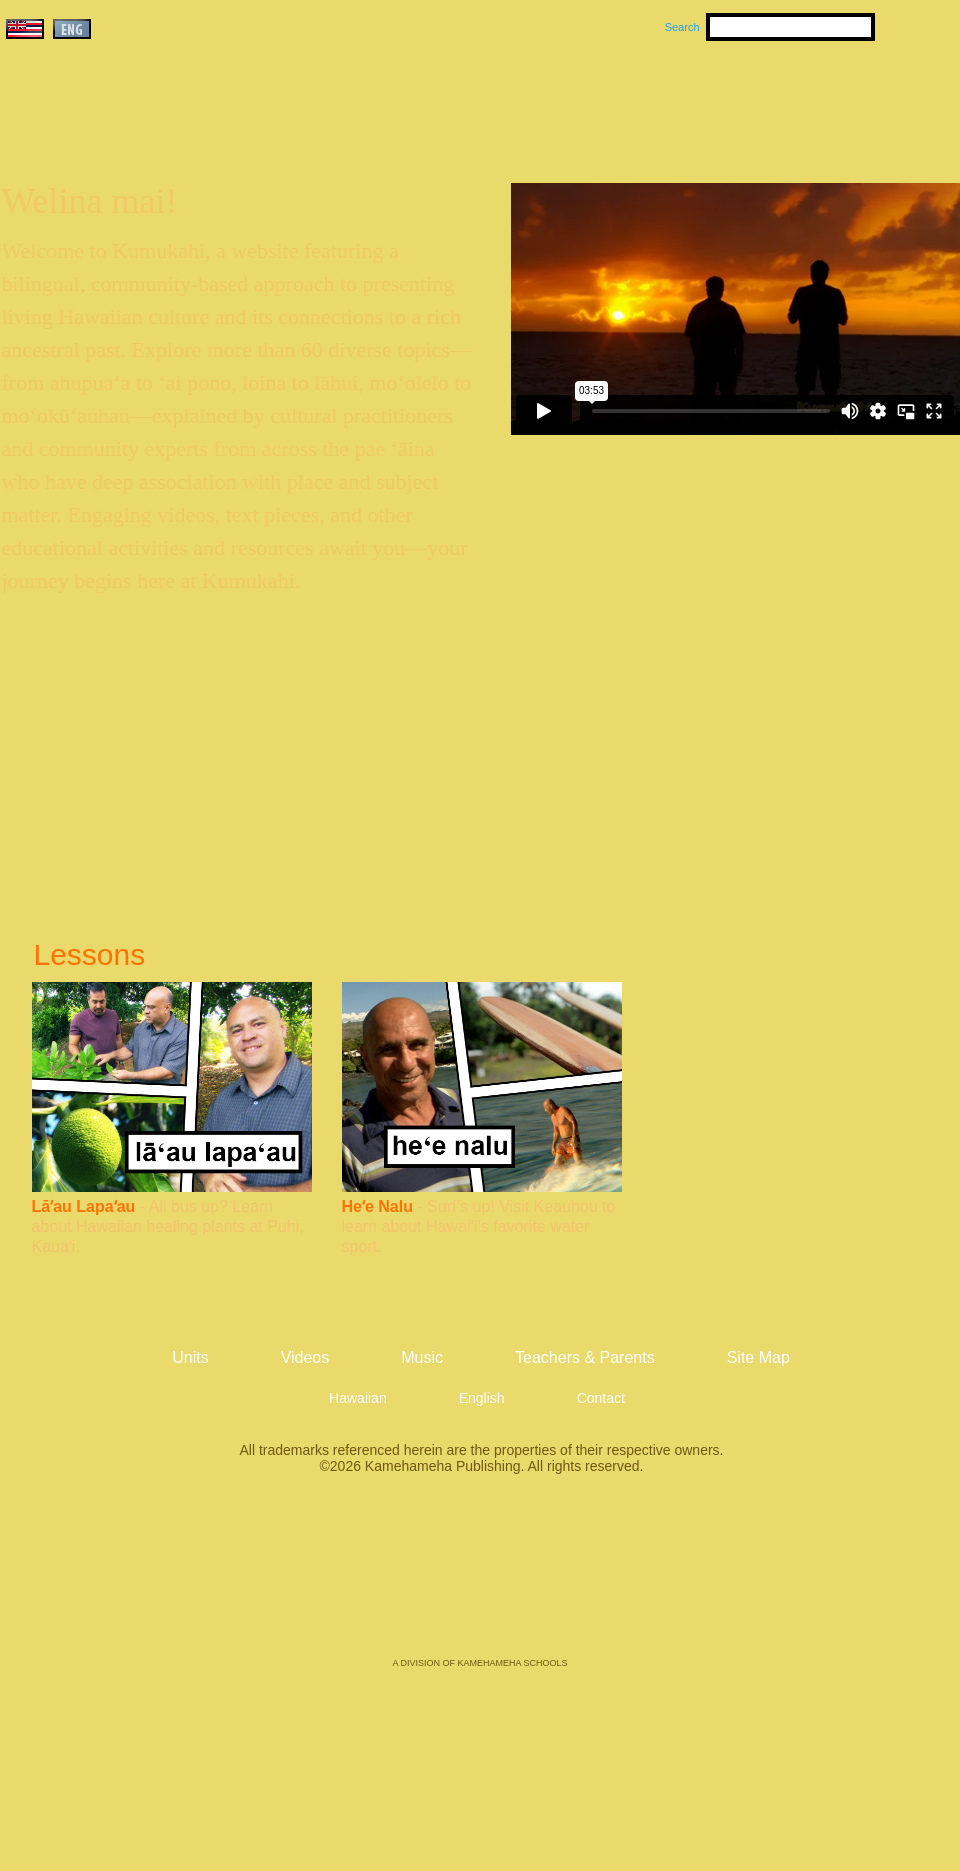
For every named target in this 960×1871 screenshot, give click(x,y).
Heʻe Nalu (377, 1206)
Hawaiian (358, 1398)
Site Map (758, 1357)
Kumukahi (173, 127)
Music (576, 101)
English (482, 1398)
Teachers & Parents (837, 101)
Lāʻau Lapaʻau (84, 1206)
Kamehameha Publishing (480, 1580)
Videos (670, 101)
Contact (601, 1398)
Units (451, 101)
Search (682, 27)
